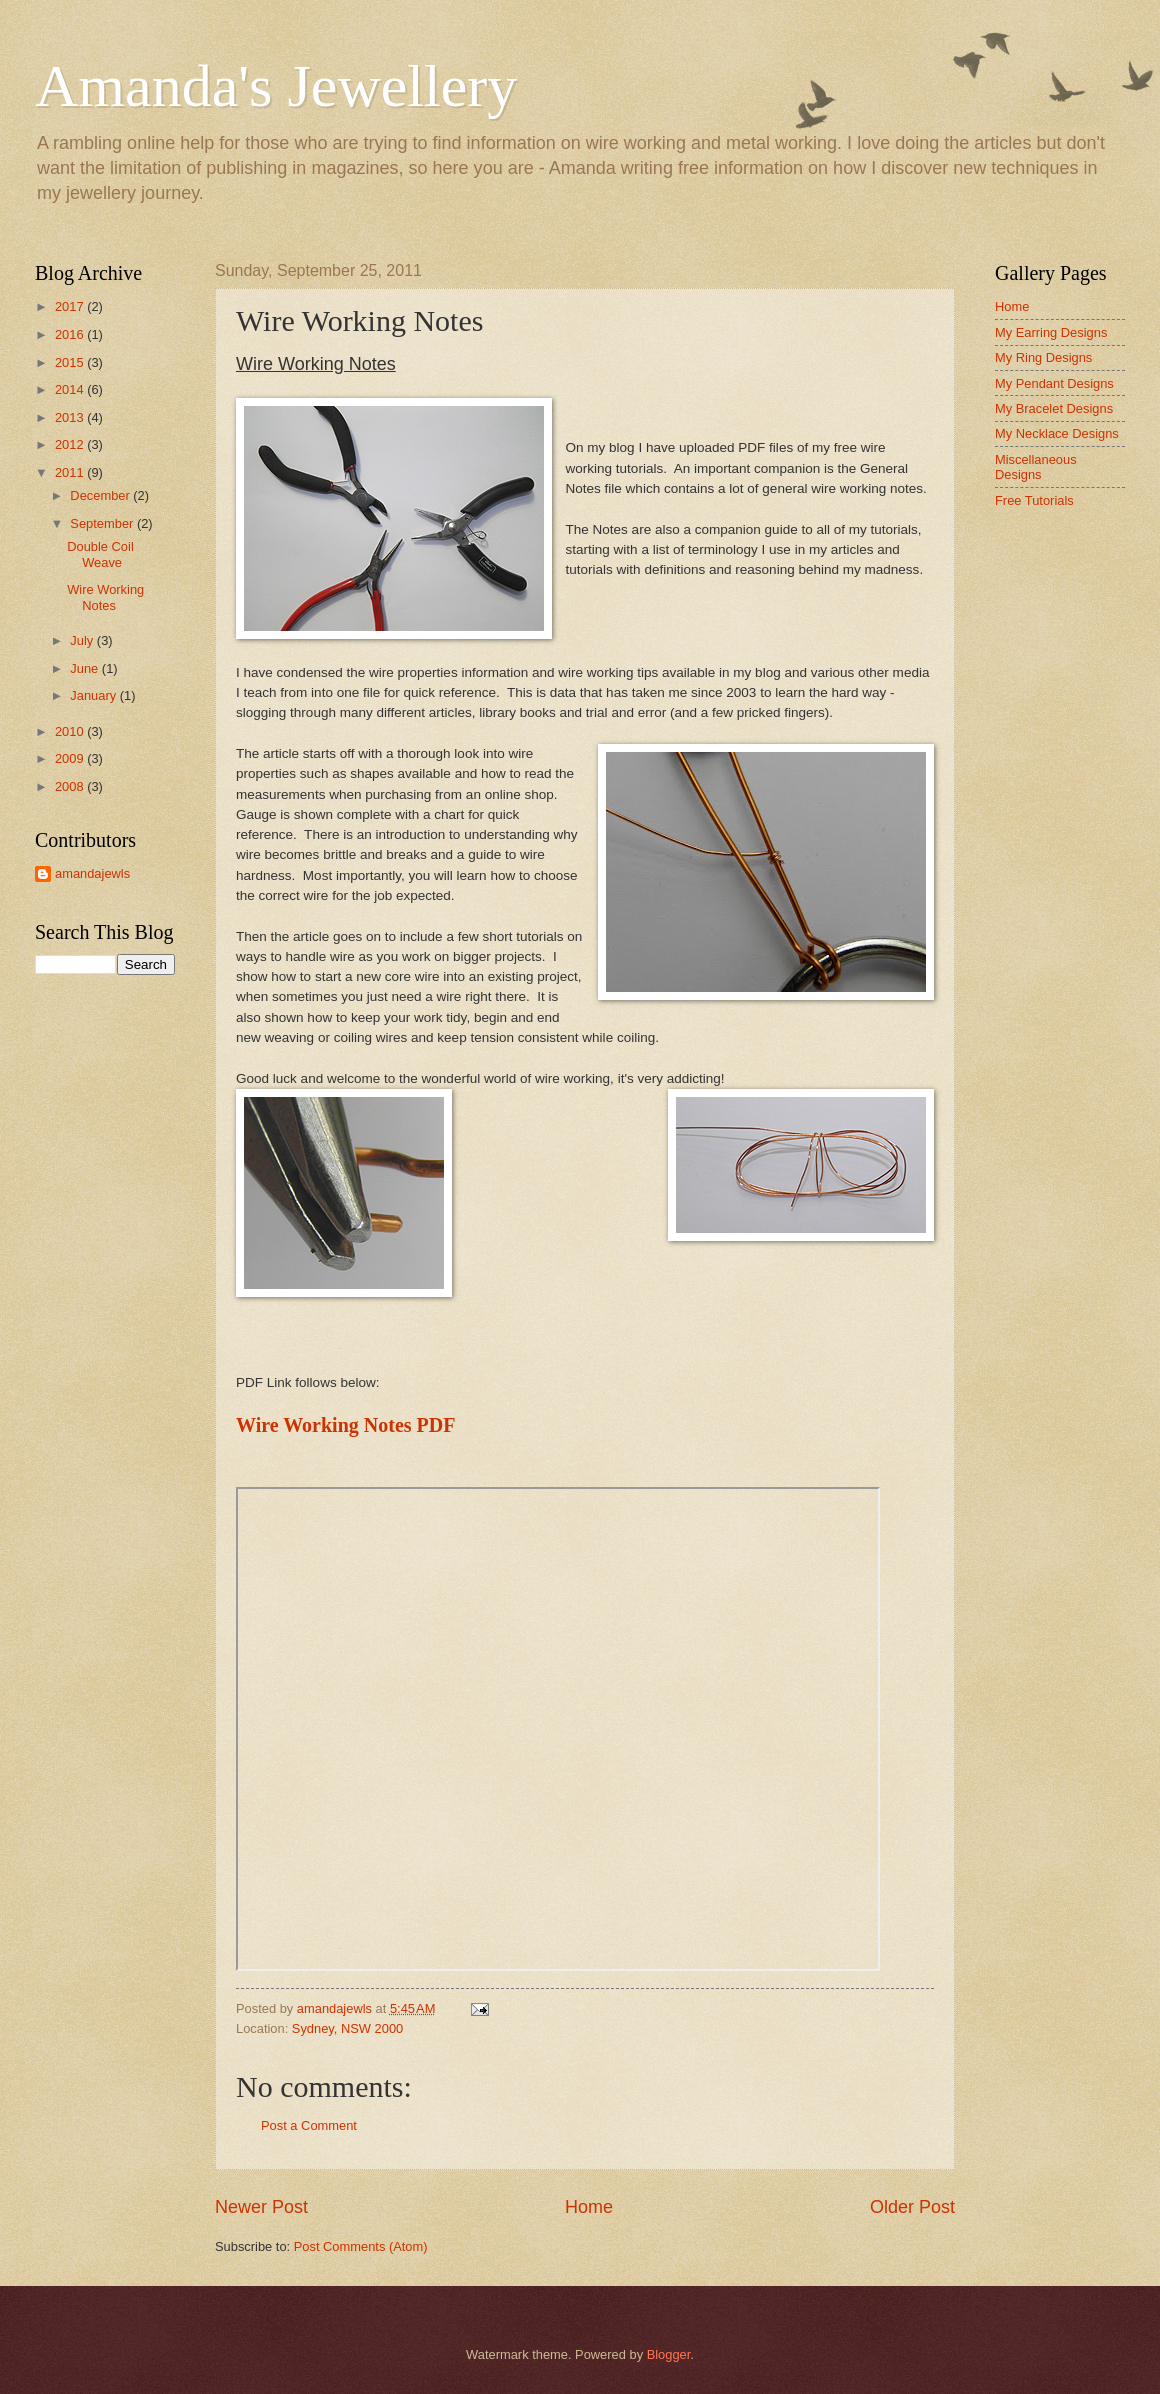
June (86, 668)
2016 (71, 334)
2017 (71, 306)
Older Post (912, 2207)
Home (589, 2207)
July (83, 640)
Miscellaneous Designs (1036, 467)
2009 (71, 758)
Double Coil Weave (100, 554)
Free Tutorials (1034, 500)
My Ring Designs (1043, 357)
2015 (71, 362)
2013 (71, 417)
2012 (71, 444)
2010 (71, 731)
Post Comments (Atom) (361, 2246)
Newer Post (261, 2207)
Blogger (669, 2354)
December (101, 495)
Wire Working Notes (105, 597)
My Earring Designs (1051, 332)
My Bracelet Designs (1054, 408)
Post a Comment (309, 2125)
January (94, 695)
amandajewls (92, 873)
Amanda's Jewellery (276, 86)
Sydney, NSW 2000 (347, 2028)
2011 (71, 472)
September (103, 523)
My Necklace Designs (1057, 433)
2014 (71, 389)
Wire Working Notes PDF (345, 1425)
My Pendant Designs (1054, 383)
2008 (71, 786)
